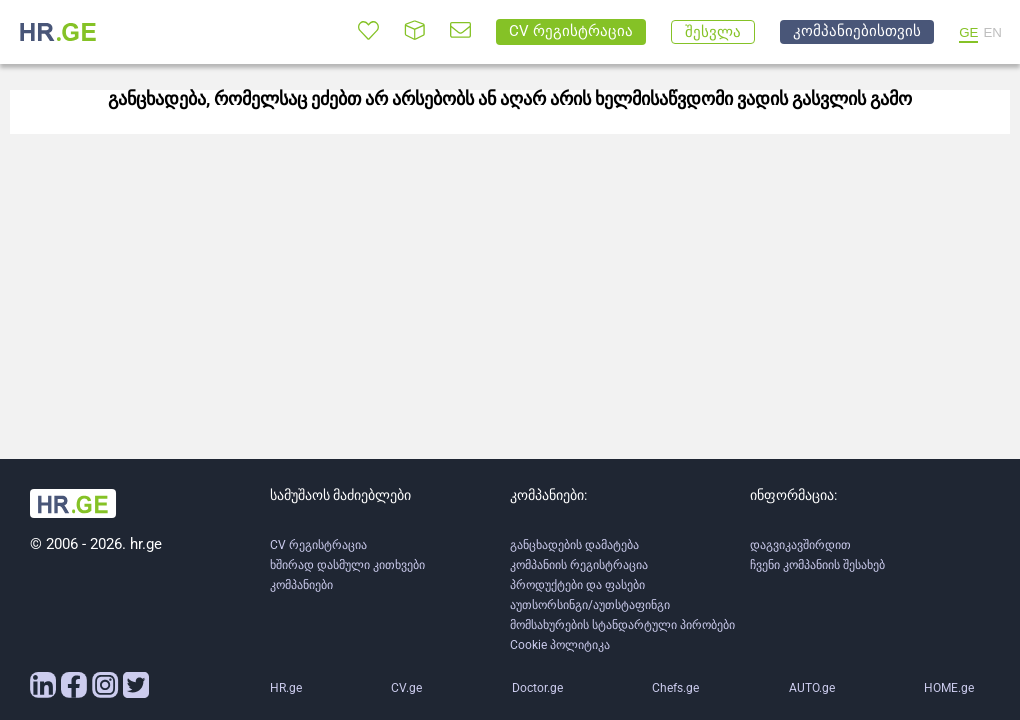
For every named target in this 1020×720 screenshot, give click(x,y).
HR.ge (286, 688)
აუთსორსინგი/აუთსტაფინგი (590, 605)
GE (968, 32)
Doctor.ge (537, 688)
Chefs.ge (675, 688)
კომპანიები (301, 585)
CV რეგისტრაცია (318, 545)
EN (992, 32)
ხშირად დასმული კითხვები (347, 565)
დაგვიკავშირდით (800, 545)
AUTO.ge (812, 688)
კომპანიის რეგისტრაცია (579, 565)
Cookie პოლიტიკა (560, 645)
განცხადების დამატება (574, 545)
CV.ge (406, 688)
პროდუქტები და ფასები (577, 585)
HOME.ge (949, 688)
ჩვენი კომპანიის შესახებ (817, 565)
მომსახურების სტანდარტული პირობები (622, 625)
